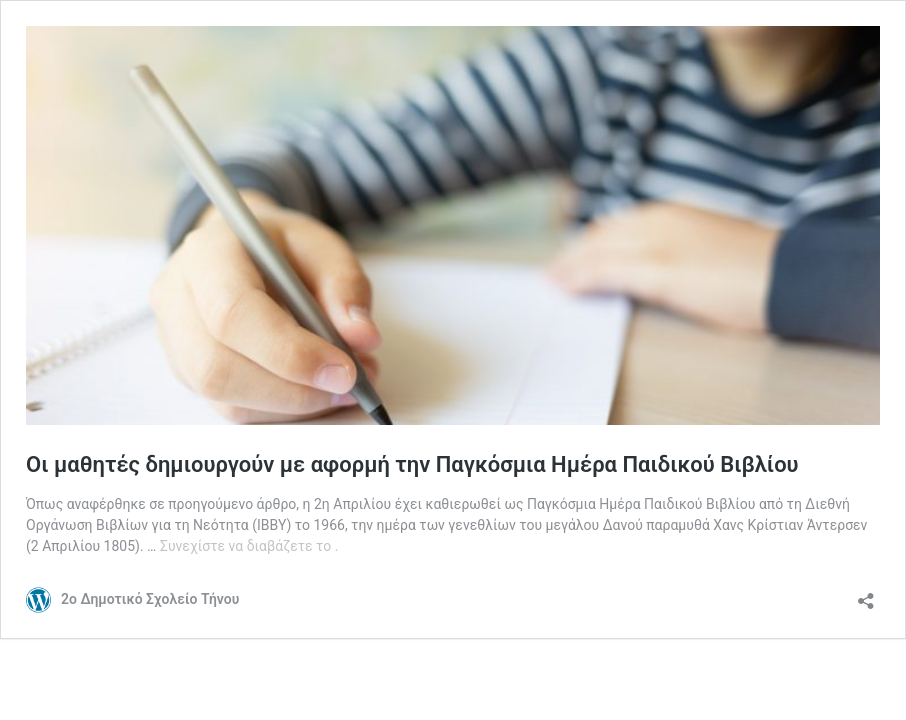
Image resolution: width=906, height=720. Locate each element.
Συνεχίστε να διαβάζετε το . (249, 546)
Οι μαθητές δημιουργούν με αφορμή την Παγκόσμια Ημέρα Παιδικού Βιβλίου (412, 464)
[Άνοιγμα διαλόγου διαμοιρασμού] (866, 594)
